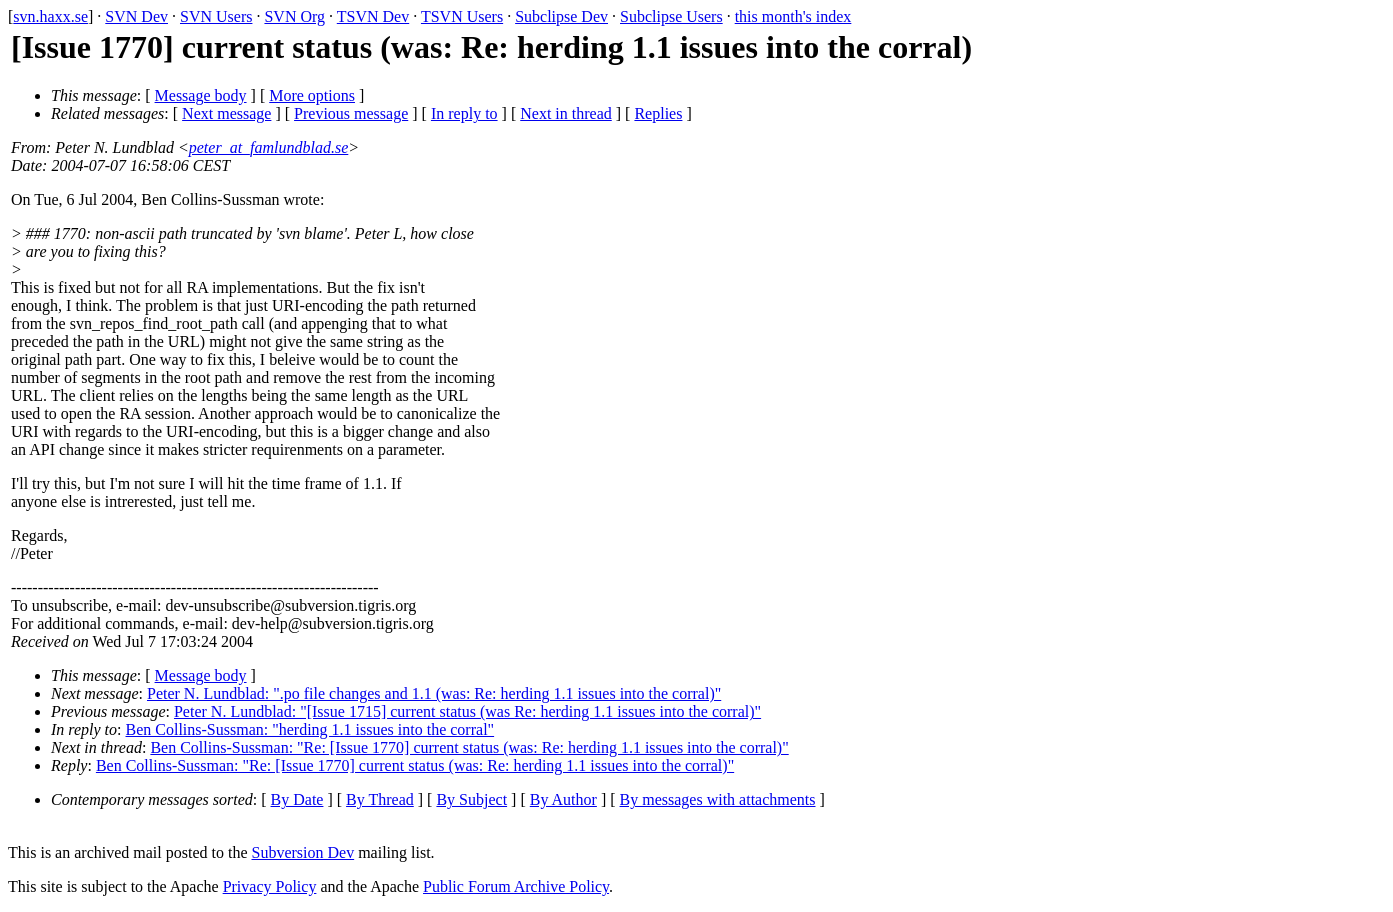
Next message (226, 113)
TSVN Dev (373, 16)
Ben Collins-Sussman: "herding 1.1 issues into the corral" (310, 729)
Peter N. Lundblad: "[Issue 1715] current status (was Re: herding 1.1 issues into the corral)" (467, 711)
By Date (297, 799)
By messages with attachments (718, 799)
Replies (658, 113)
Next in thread (566, 113)
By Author (563, 799)
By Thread (380, 799)
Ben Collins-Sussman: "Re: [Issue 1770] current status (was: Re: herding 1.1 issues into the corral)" (469, 747)
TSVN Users (462, 16)
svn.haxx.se (50, 16)
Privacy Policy (270, 886)
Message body (201, 95)
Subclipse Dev (561, 16)
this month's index (793, 16)
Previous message (351, 113)
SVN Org (294, 16)
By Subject (471, 799)
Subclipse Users (671, 16)
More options (312, 95)
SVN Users (216, 16)
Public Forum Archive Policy (516, 886)
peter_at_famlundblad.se (269, 147)
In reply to (464, 113)
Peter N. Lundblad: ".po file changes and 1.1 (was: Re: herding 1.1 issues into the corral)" (434, 693)
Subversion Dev (303, 852)
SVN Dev (136, 16)
